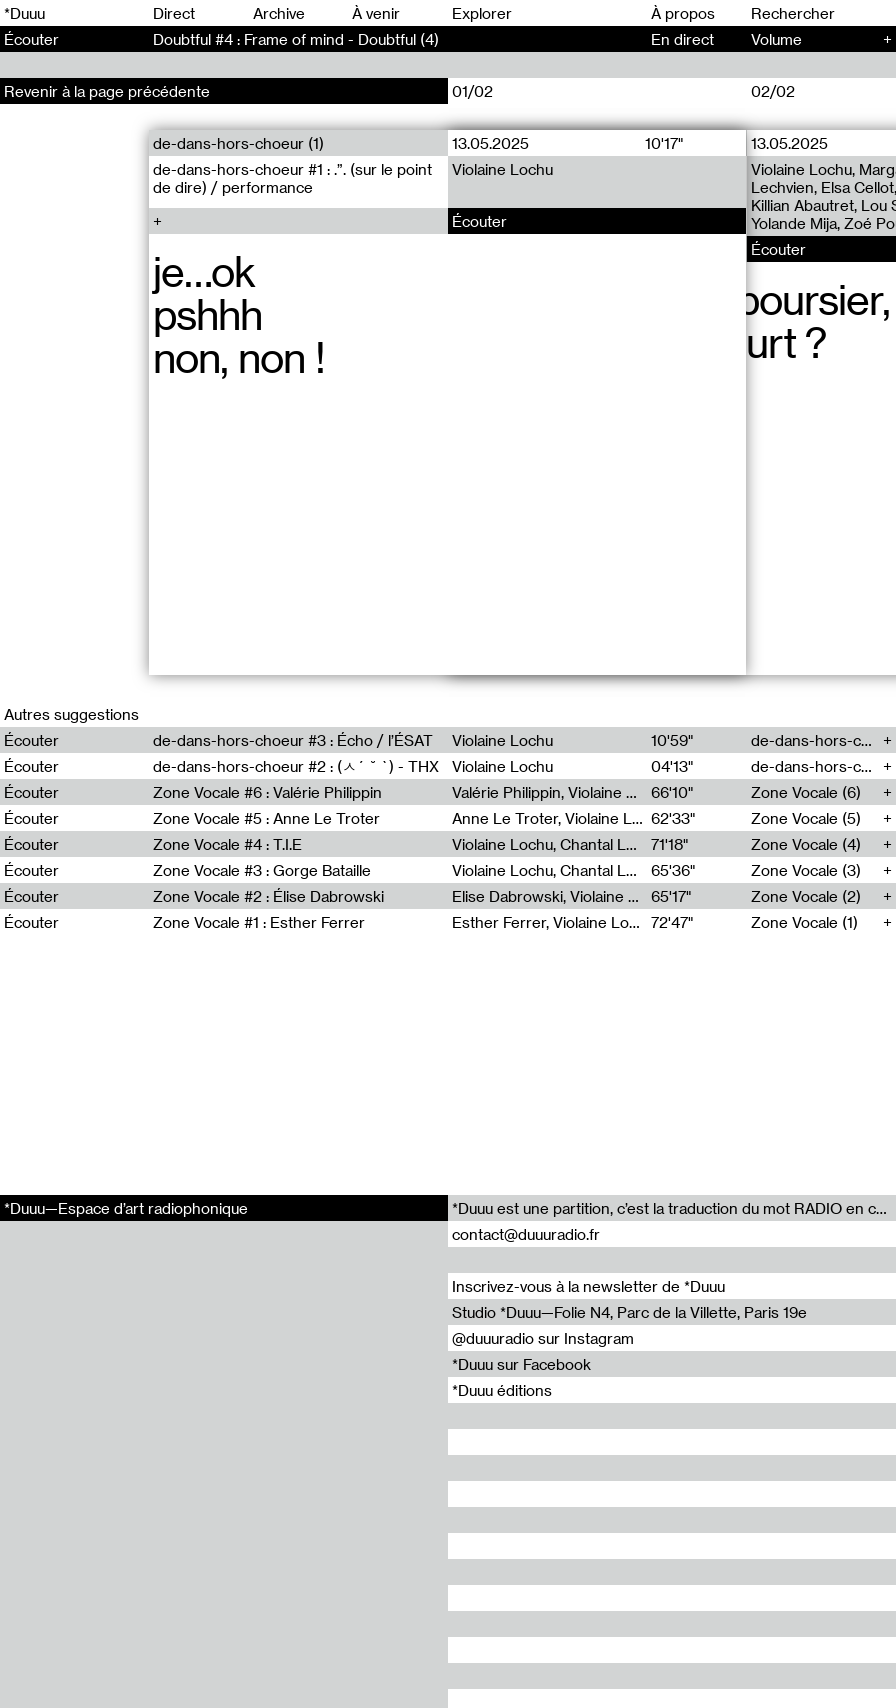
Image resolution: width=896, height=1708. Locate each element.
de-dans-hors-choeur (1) (238, 143)
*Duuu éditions (502, 1390)
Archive (279, 13)
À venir (376, 13)
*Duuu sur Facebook (521, 1364)
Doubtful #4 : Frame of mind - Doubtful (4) (296, 39)
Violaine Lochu (502, 169)
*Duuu (24, 13)
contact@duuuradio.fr (526, 1234)
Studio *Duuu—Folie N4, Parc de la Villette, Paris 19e (629, 1312)
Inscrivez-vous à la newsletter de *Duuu (588, 1286)
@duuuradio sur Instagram (543, 1338)
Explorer (482, 13)
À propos (683, 13)
